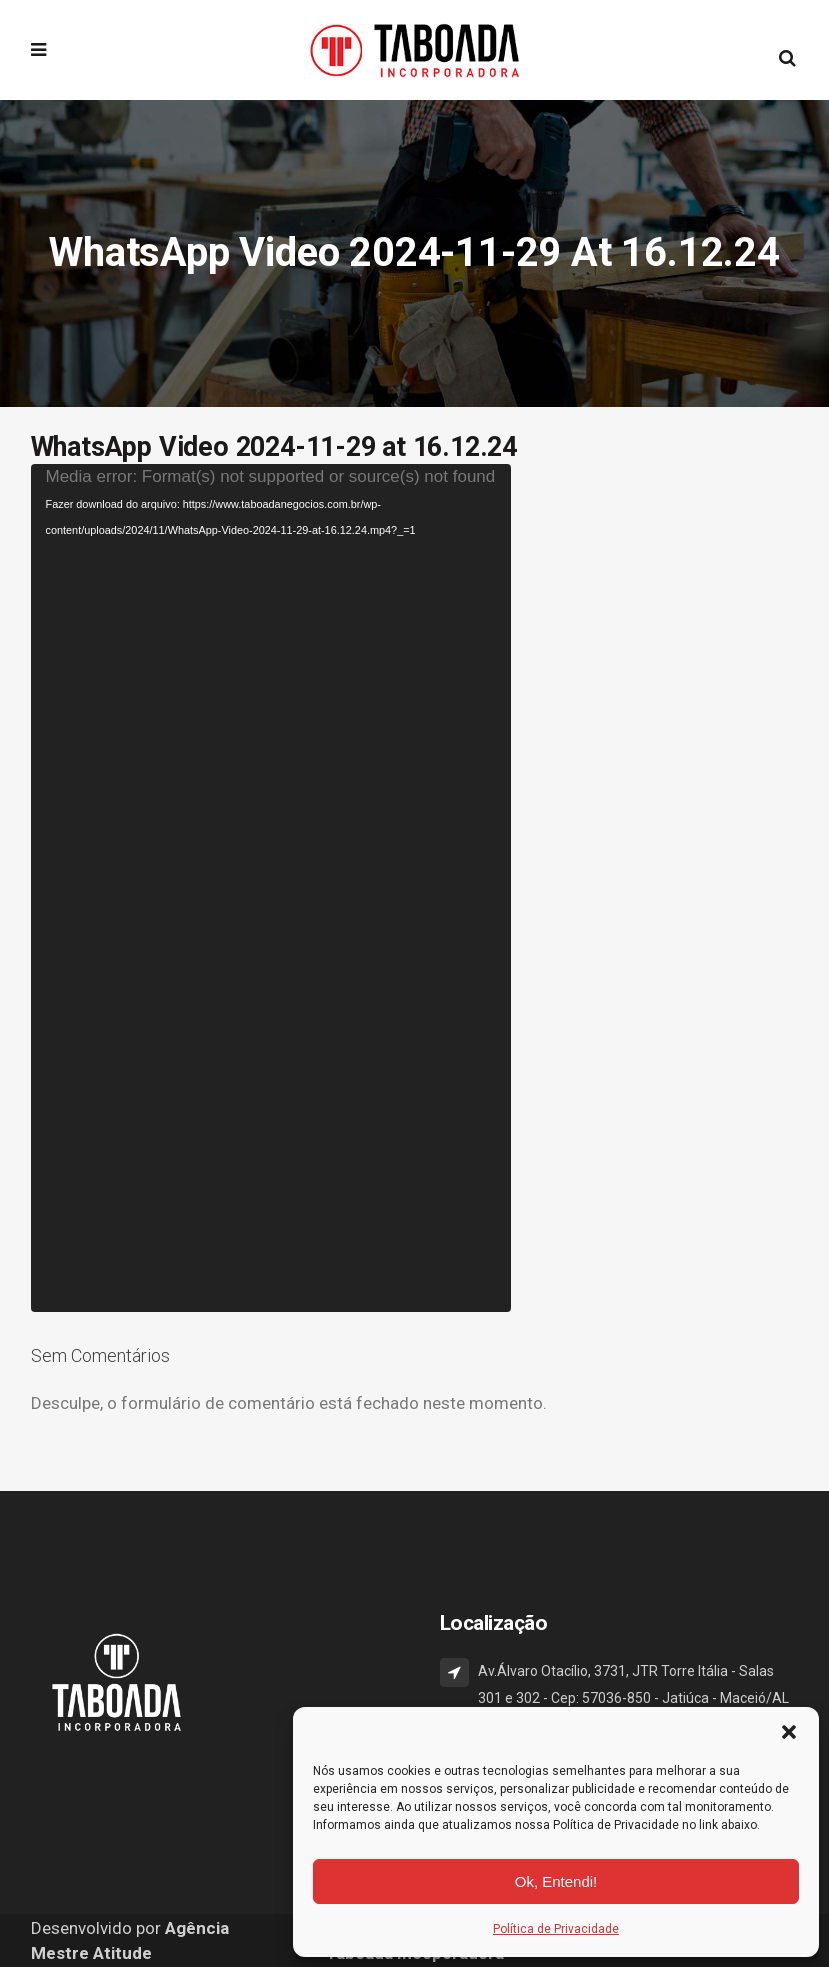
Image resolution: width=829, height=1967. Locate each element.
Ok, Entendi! (556, 1881)
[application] (271, 888)
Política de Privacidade (556, 1929)
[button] (789, 1732)
